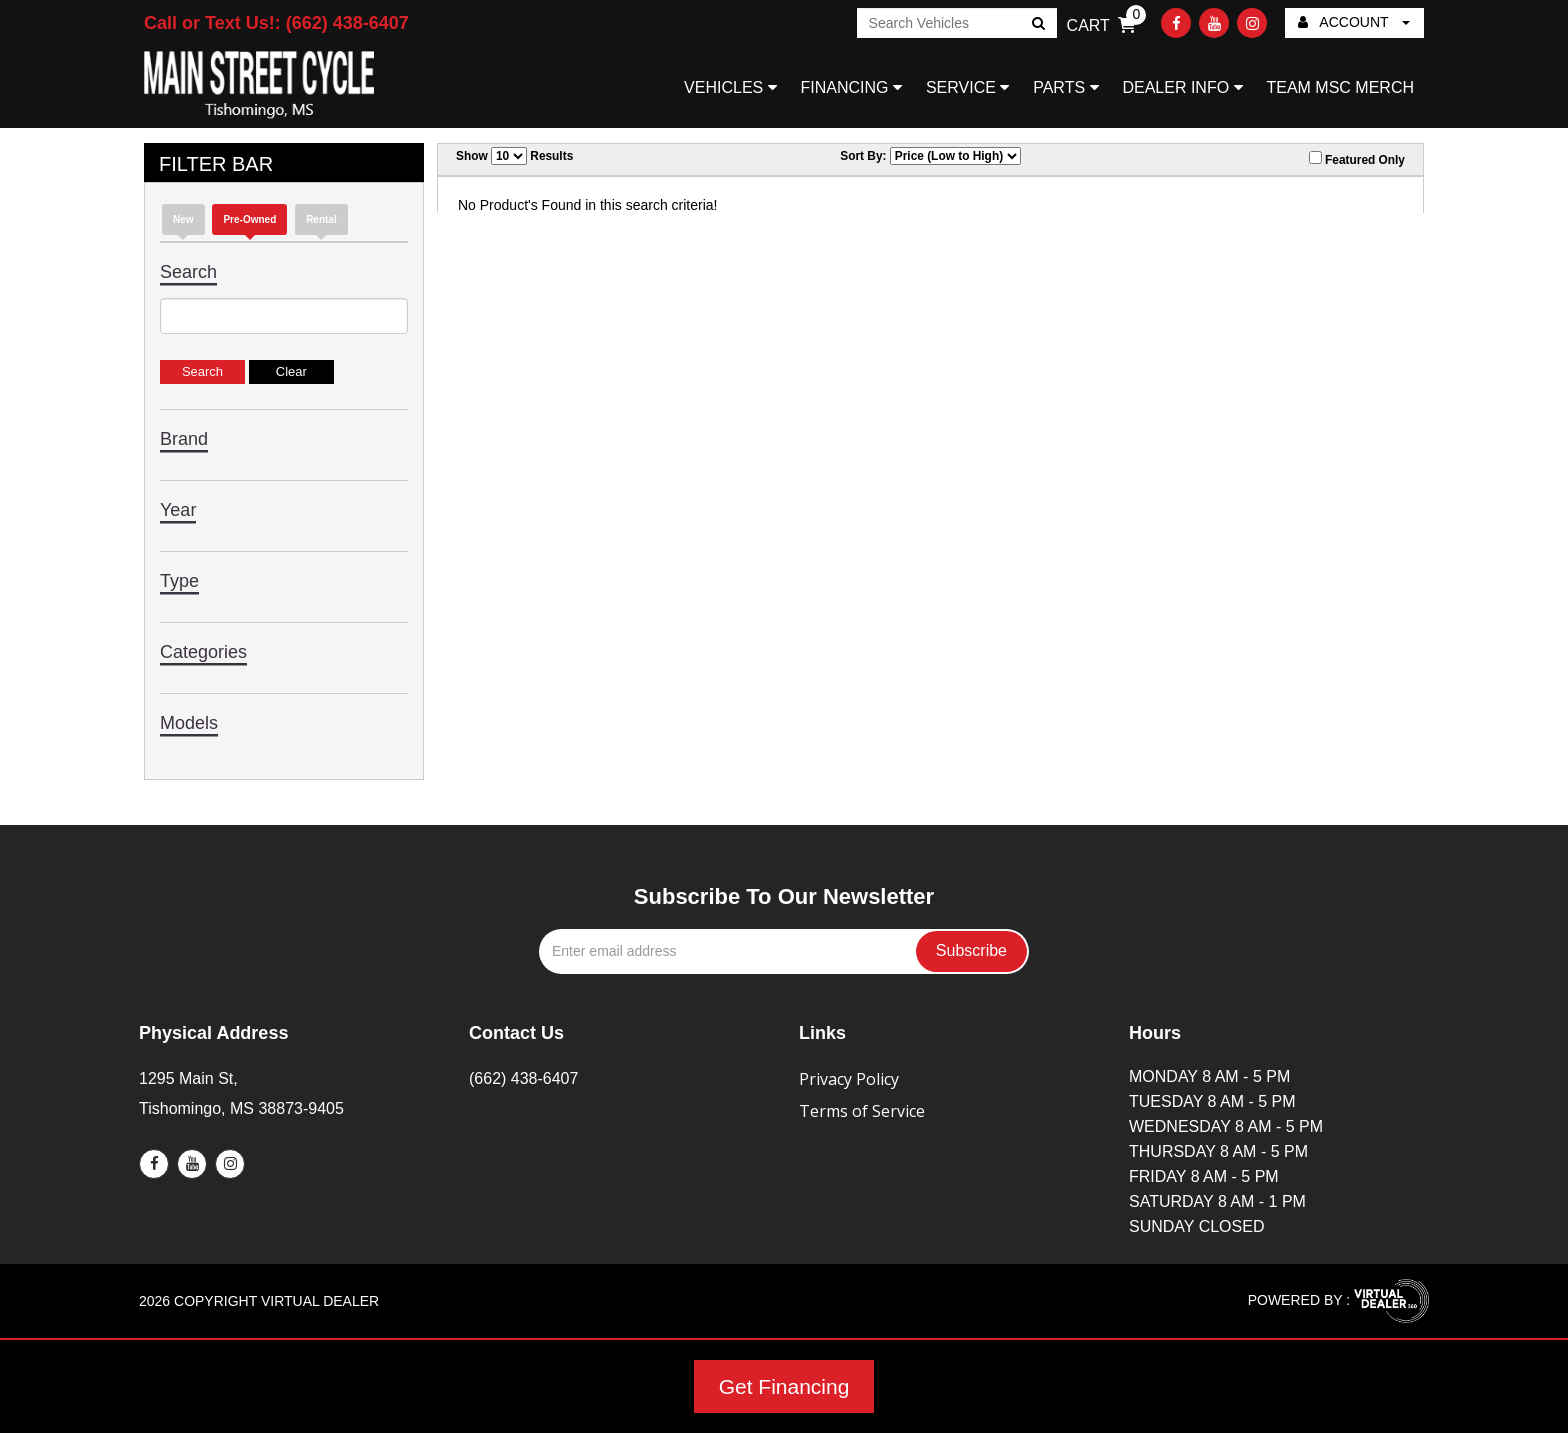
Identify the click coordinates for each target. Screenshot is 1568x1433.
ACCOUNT (1354, 22)
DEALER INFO (1182, 87)
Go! (1036, 25)
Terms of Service (862, 1111)
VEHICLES (730, 87)
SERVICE (967, 87)
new (183, 219)
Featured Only (1357, 159)
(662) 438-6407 (523, 1078)
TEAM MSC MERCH (1340, 87)
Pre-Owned (249, 219)
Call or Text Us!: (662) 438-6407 (276, 23)
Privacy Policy (849, 1079)
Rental (321, 219)
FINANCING (851, 87)
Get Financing (784, 1386)
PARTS (1065, 87)
